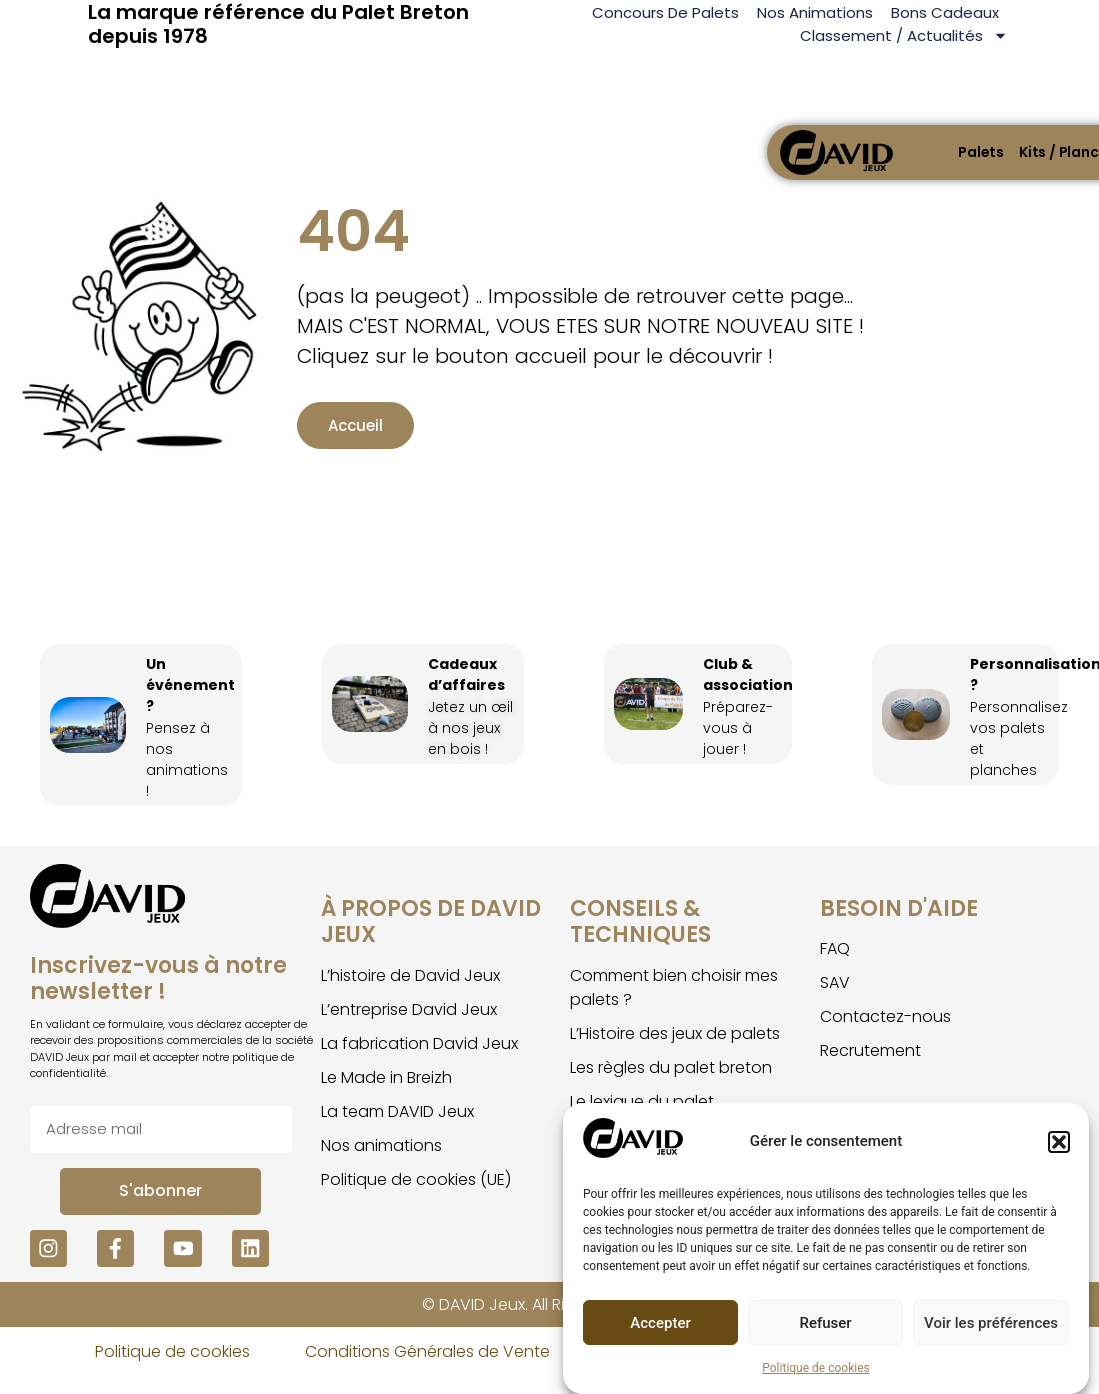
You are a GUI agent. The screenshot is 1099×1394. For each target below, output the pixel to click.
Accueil (312, 443)
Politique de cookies (815, 1368)
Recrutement (870, 1064)
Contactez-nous (885, 1030)
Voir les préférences (991, 1323)
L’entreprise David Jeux (409, 1023)
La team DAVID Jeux (397, 1125)
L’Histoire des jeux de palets (675, 1047)
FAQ (835, 962)
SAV (835, 996)
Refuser (825, 1323)
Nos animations (815, 12)
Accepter (660, 1323)
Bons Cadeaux (945, 12)
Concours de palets (665, 12)
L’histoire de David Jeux (410, 989)
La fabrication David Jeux (419, 1057)
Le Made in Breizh (386, 1091)
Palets (981, 152)
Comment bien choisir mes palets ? (674, 1001)
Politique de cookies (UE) (416, 1193)
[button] (1059, 1142)
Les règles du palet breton (671, 1081)
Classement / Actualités (904, 35)
